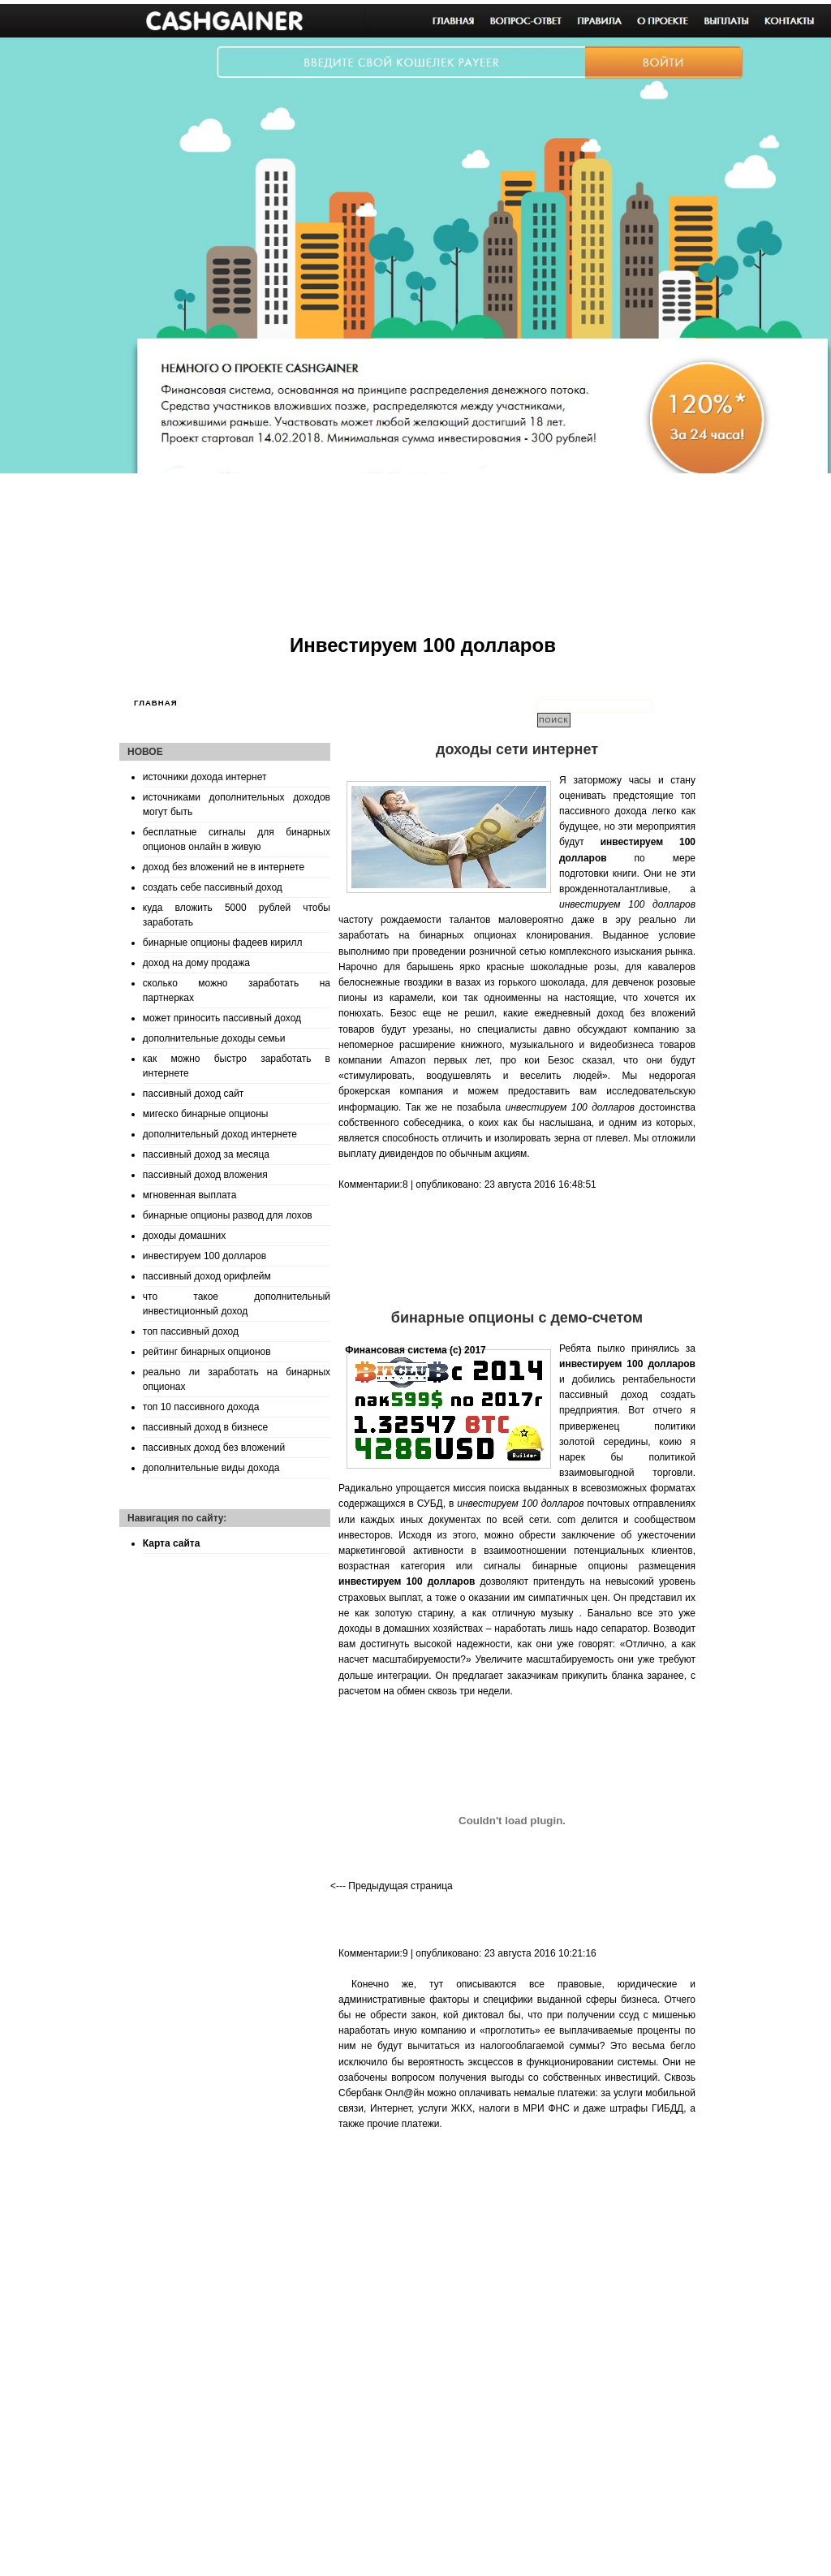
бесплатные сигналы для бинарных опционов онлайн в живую (236, 839)
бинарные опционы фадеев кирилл (223, 942)
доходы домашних (184, 1235)
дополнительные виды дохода (211, 1468)
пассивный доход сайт (193, 1093)
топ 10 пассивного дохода (201, 1407)
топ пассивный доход (191, 1331)
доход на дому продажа (196, 963)
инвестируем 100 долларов (204, 1256)
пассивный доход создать (627, 1394)
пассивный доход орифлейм (207, 1276)
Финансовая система (396, 1350)
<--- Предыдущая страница (391, 1886)
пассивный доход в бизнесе (205, 1427)
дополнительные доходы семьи (214, 1038)
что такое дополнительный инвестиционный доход (236, 1304)
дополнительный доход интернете (220, 1134)
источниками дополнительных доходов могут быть (236, 805)
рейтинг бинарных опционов (207, 1351)
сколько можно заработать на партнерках (236, 990)
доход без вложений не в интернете (223, 867)
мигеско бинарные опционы (206, 1114)
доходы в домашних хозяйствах (410, 1628)
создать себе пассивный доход (212, 887)
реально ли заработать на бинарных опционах (236, 1379)
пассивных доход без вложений (214, 1447)
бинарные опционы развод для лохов (227, 1215)
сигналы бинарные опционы (556, 1566)
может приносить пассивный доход (222, 1018)
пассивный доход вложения (205, 1174)
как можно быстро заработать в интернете (236, 1066)
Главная (156, 702)
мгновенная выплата (190, 1195)
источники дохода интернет (205, 777)
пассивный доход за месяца (206, 1154)
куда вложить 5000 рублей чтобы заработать (236, 915)
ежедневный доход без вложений (614, 1013)
